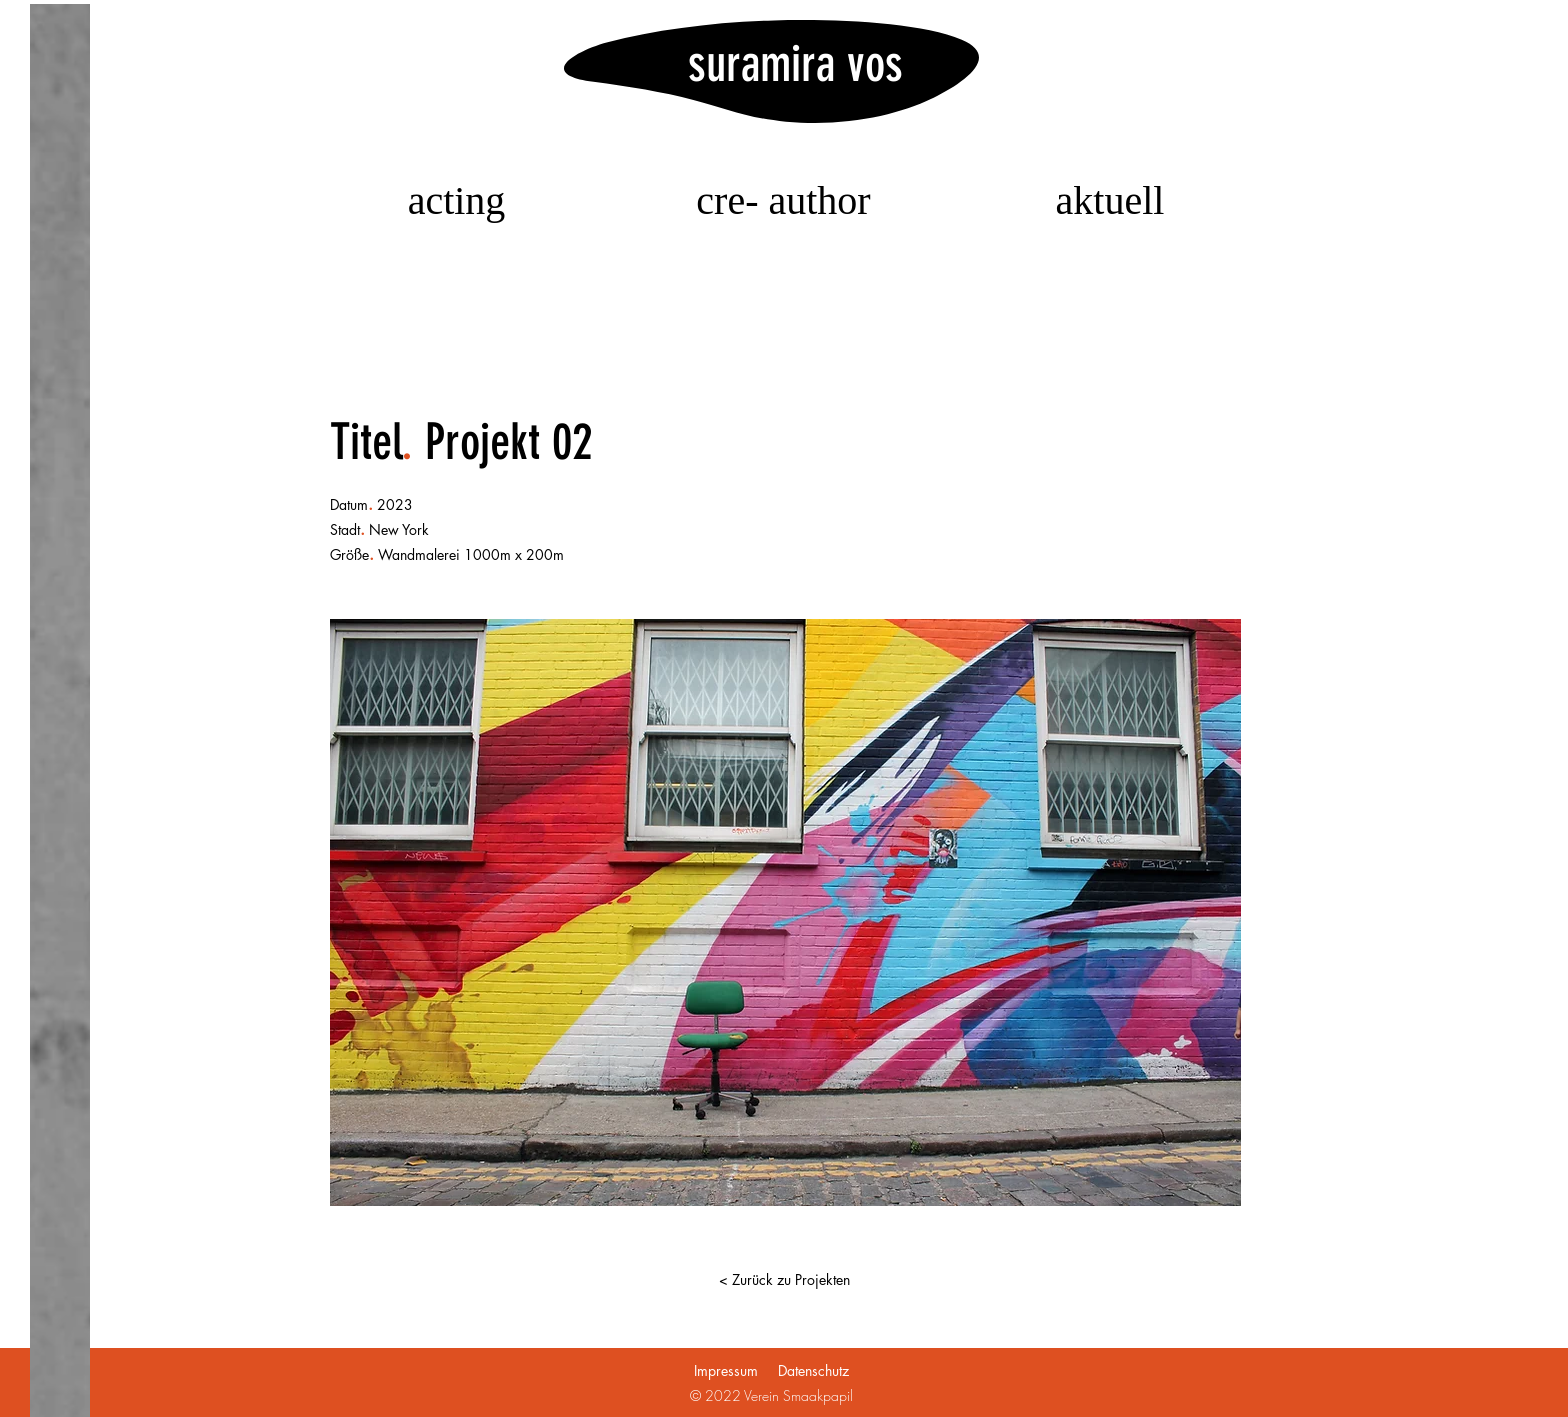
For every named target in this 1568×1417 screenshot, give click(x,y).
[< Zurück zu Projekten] (784, 1280)
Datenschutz (813, 1370)
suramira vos (795, 64)
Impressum (726, 1370)
